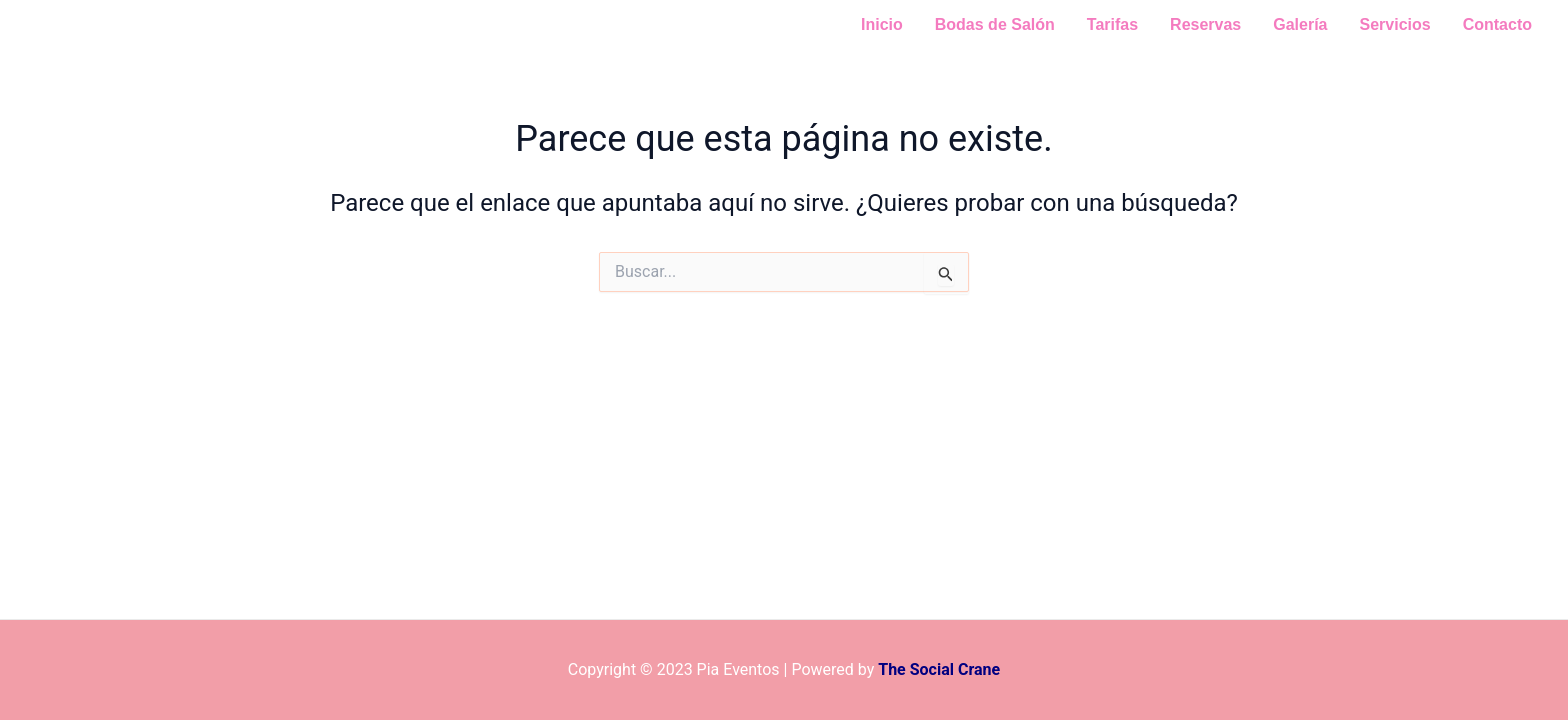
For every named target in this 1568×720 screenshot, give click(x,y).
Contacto (1497, 24)
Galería (1300, 24)
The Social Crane (939, 669)
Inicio (882, 24)
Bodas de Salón (995, 24)
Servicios (1395, 24)
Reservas (1205, 24)
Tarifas (1112, 24)
